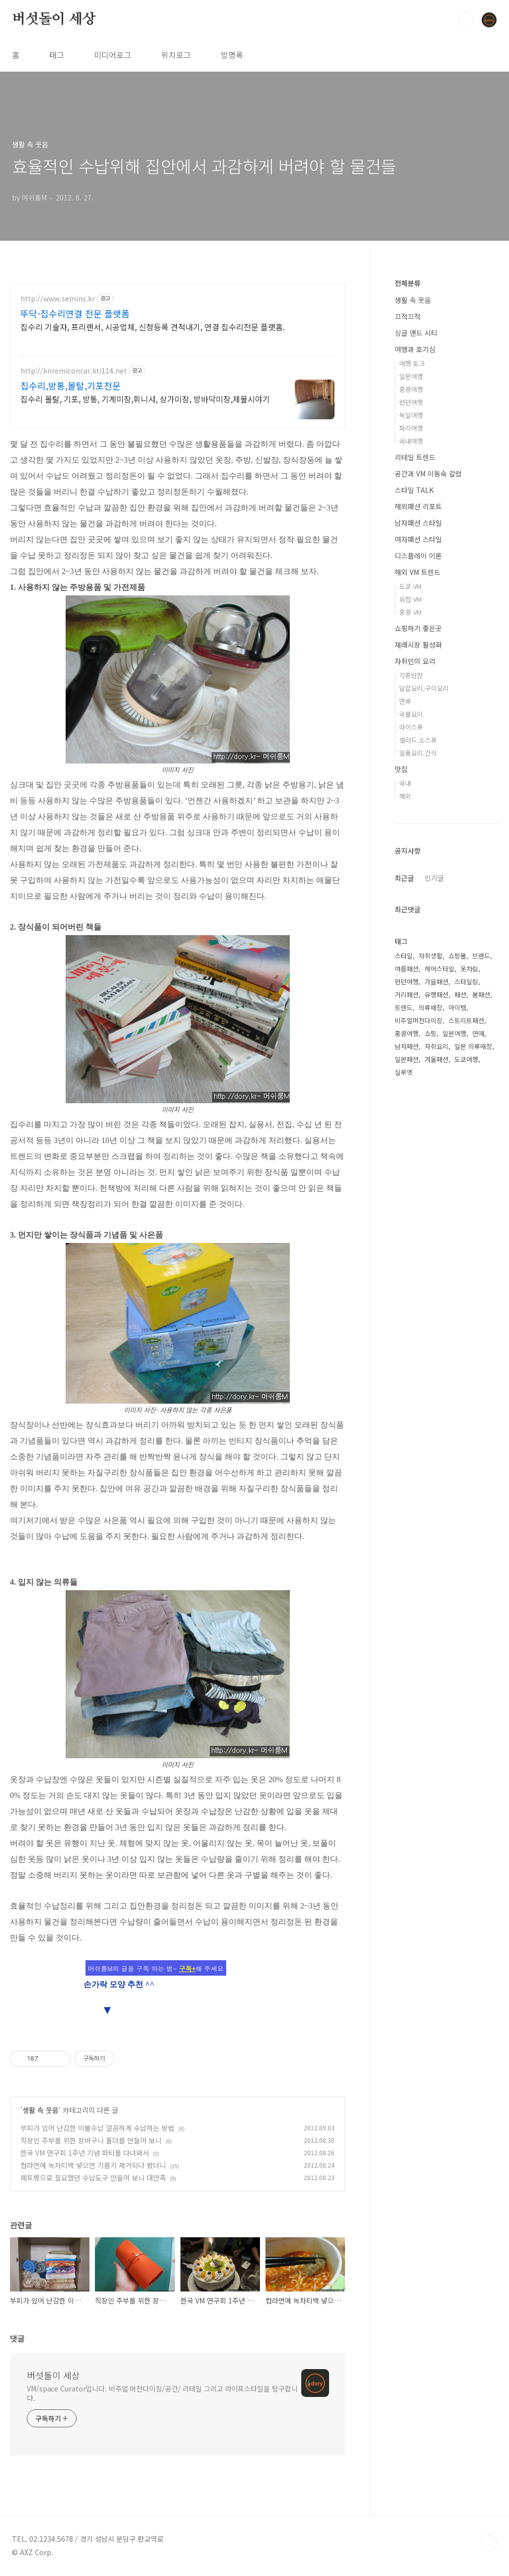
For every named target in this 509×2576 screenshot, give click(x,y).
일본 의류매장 (473, 1046)
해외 (405, 796)
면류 (405, 701)
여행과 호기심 (415, 349)
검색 (466, 19)
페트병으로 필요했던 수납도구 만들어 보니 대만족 (93, 2178)
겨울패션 (436, 1059)
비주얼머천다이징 (418, 1020)
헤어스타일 (439, 968)
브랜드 (481, 955)
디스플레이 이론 (418, 556)
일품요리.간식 (418, 753)
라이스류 (411, 727)
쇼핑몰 (457, 955)
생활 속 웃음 (40, 2110)
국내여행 (411, 441)
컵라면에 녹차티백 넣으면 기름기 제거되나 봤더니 (93, 2165)
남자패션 (407, 1046)
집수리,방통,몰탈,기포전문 (70, 385)
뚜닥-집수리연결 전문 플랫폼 (75, 313)
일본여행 (411, 376)
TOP (489, 2543)
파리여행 (411, 428)
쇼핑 (430, 1033)
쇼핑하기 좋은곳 (418, 628)
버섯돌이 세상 (54, 19)
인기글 (434, 878)
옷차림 (469, 968)
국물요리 (411, 714)
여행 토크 (412, 363)
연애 (478, 1033)
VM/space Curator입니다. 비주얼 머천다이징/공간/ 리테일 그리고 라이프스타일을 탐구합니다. (162, 2393)
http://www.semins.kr (57, 298)
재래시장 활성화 (418, 645)
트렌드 (404, 1007)
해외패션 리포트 (418, 506)
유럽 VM (410, 599)
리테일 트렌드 (415, 457)
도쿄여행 (466, 1059)
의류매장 (430, 1007)
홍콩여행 (411, 389)
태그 (56, 55)
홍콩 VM (410, 612)
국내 (405, 783)
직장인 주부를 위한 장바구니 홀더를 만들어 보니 (91, 2140)
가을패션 (436, 981)
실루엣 (404, 1072)
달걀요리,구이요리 (424, 688)
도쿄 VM (410, 586)
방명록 (232, 55)
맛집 (401, 769)
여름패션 (407, 968)
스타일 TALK (414, 490)
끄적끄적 (408, 316)
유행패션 (436, 994)
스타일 (404, 955)
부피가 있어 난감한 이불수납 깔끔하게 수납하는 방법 (97, 2128)
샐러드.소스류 (418, 740)
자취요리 (436, 1046)
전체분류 (408, 283)
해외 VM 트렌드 (417, 572)
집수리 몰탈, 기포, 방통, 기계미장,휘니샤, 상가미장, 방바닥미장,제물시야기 (145, 398)
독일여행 (411, 415)
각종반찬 (411, 675)
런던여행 (411, 402)
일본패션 (407, 1059)
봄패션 (481, 994)
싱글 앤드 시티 (416, 333)
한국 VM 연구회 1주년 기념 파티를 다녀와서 (84, 2153)
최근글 (404, 878)
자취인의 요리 (415, 661)
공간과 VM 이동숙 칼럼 (428, 473)
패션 (460, 994)
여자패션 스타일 (418, 539)
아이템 (457, 1007)
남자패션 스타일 (418, 523)
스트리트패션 (466, 1020)
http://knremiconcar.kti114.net (73, 371)
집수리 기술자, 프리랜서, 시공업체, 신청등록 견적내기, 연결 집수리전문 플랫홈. (152, 326)
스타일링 (466, 981)
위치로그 (176, 55)
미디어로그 (112, 55)
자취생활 (430, 955)
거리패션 (407, 994)
